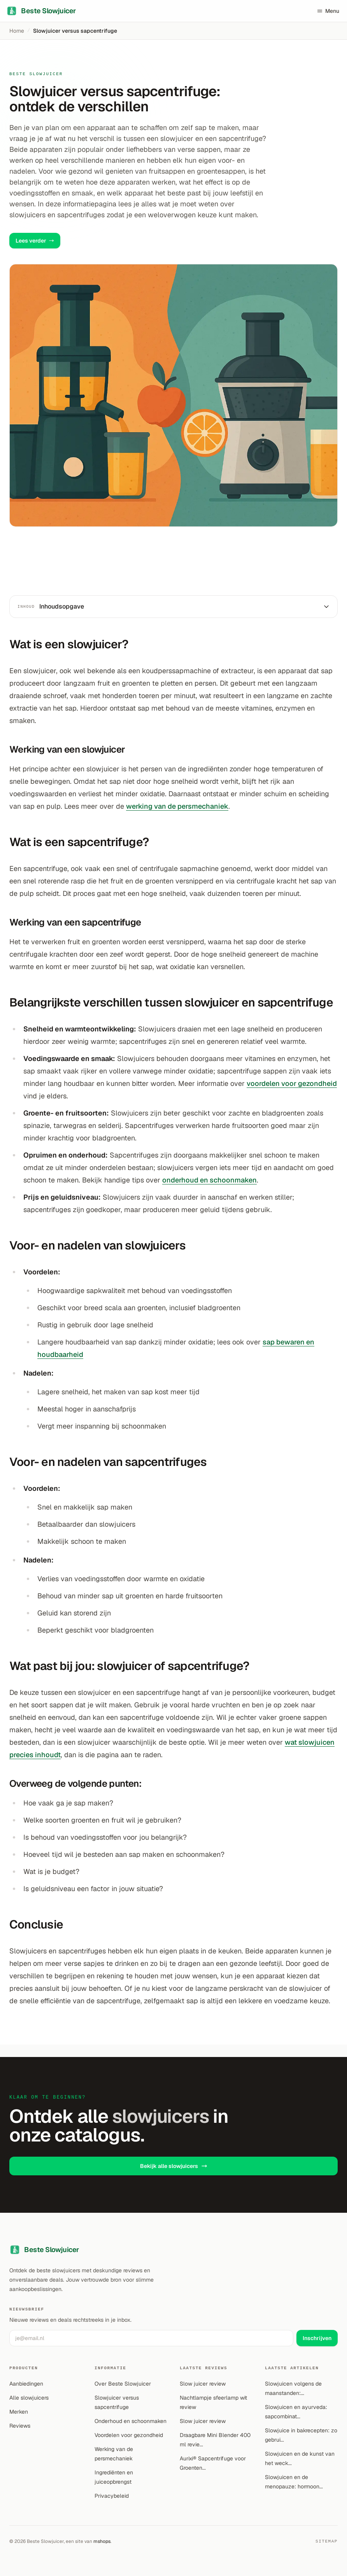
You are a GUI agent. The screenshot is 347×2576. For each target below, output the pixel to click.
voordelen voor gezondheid (292, 1083)
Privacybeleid (112, 2495)
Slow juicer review (203, 2383)
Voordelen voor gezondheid (129, 2435)
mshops (101, 2541)
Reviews (19, 2425)
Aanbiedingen (26, 2383)
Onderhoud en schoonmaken (130, 2421)
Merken (18, 2411)
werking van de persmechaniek (177, 806)
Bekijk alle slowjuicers (173, 2166)
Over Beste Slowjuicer (123, 2383)
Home (16, 30)
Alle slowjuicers (29, 2397)
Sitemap (326, 2541)
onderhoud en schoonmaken (209, 1179)
